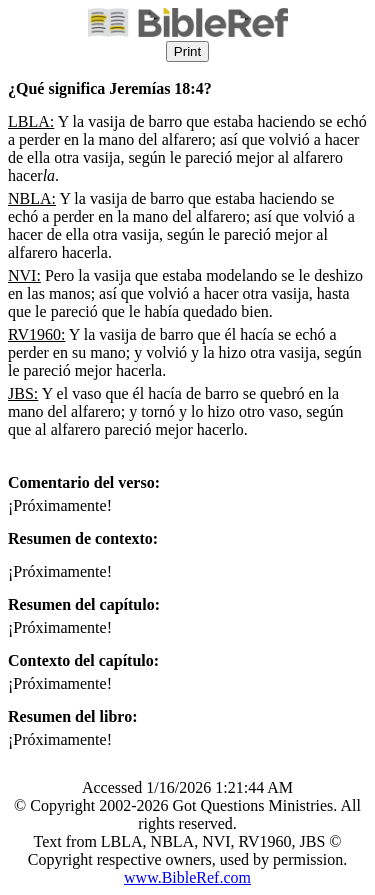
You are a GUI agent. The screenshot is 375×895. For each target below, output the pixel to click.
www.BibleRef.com (187, 877)
